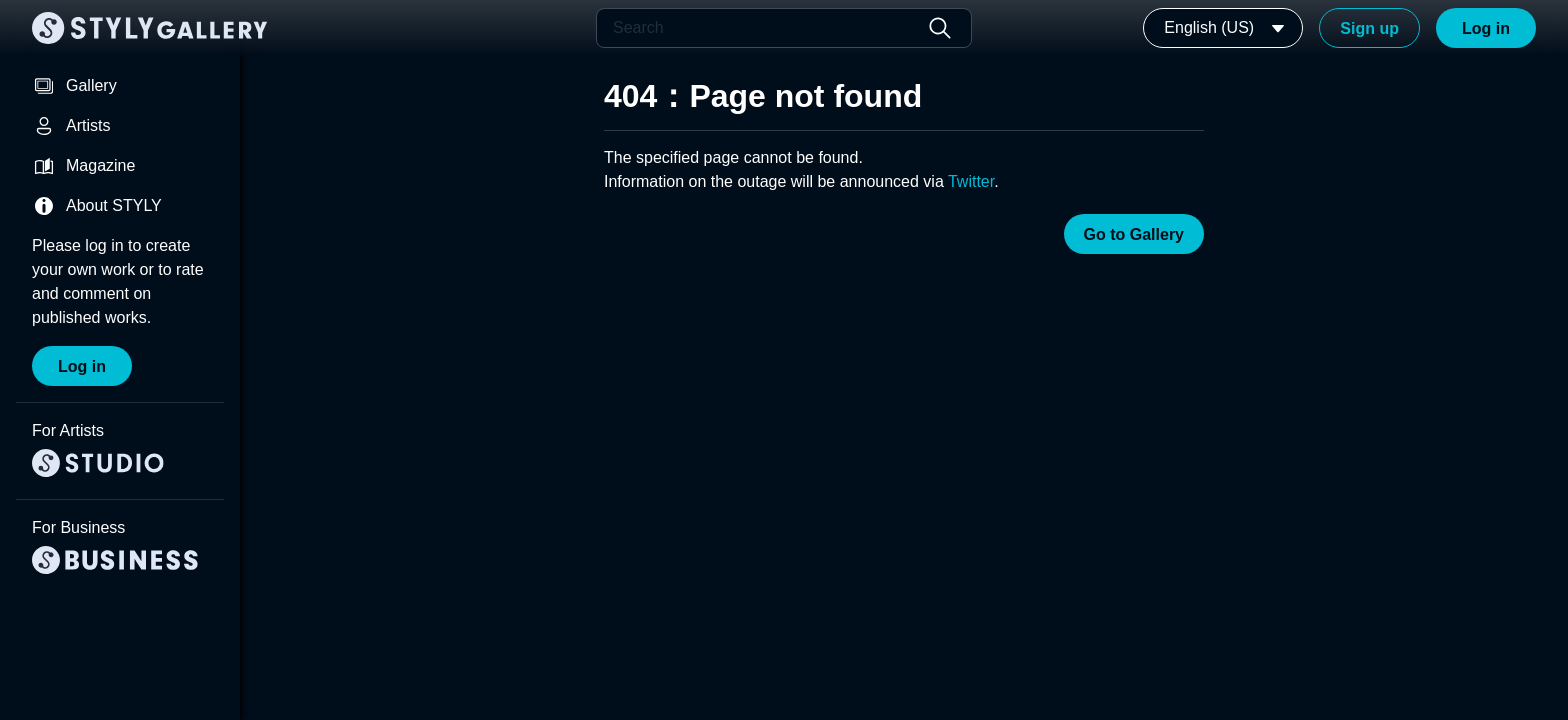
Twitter (971, 181)
